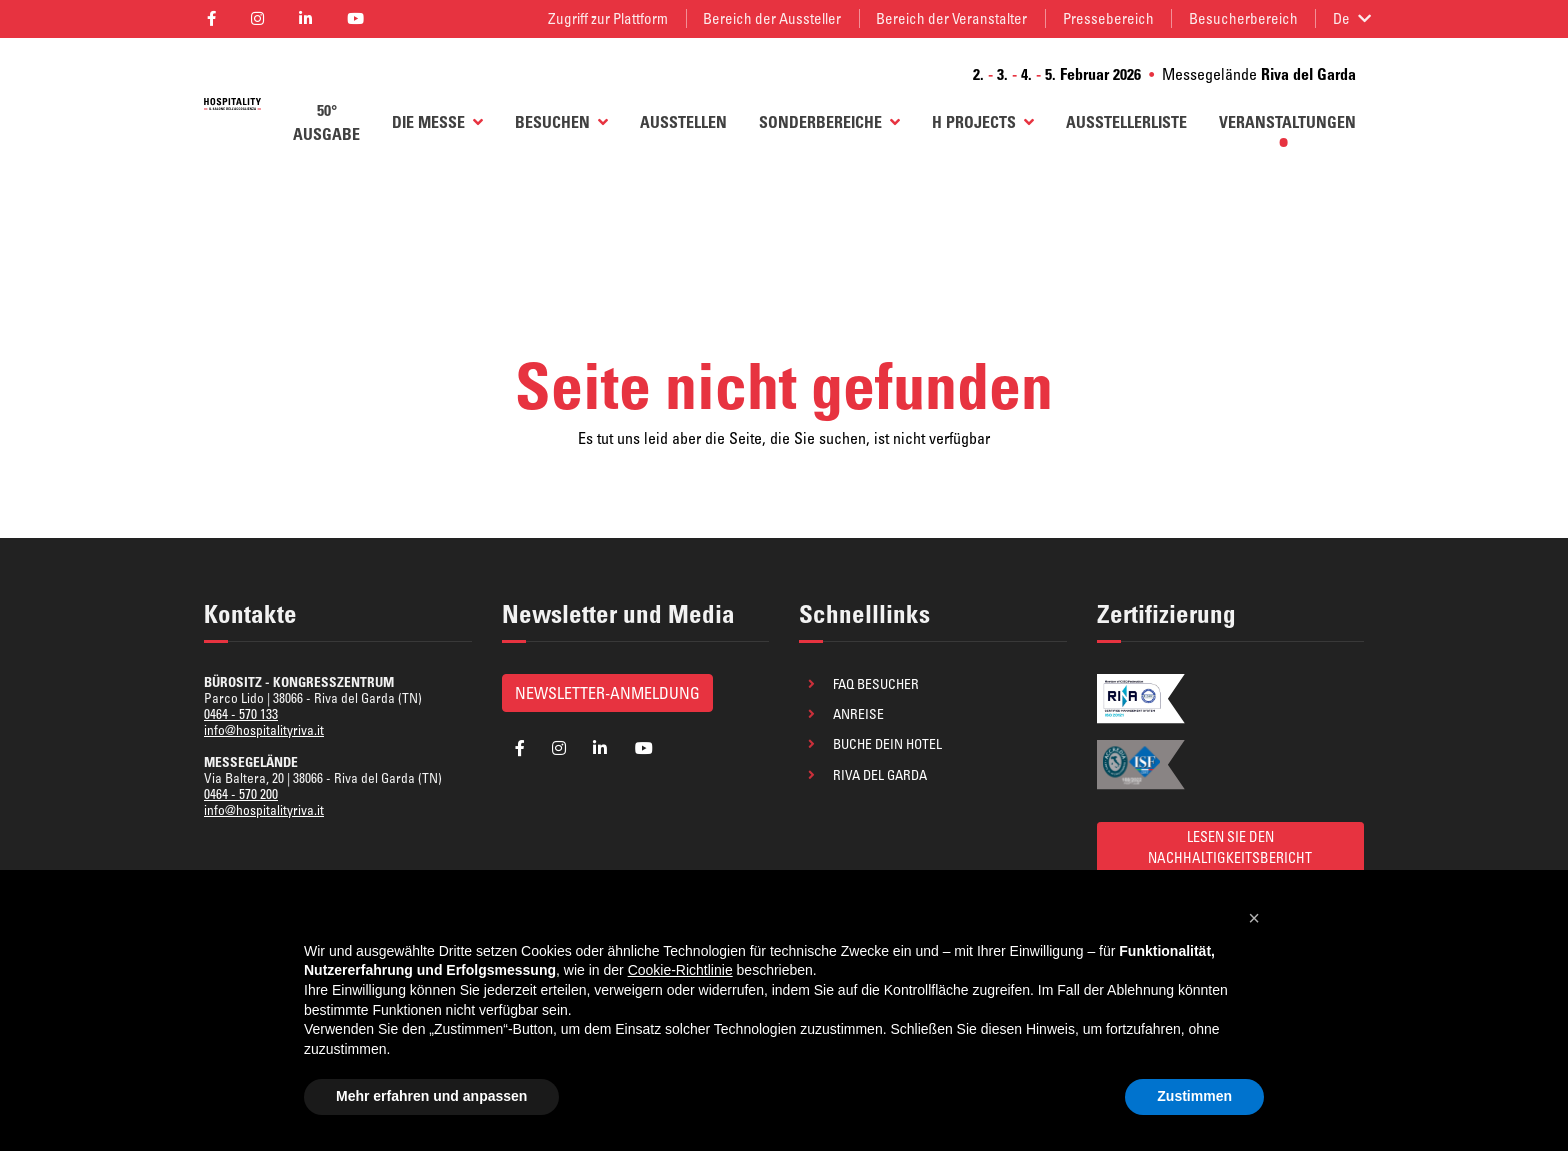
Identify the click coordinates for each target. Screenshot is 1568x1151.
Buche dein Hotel (887, 744)
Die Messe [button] (437, 122)
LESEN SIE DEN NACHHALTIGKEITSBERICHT (1230, 847)
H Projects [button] (983, 122)
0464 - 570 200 (241, 794)
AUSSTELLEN (683, 122)
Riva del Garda (880, 775)
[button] (1254, 918)
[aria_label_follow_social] (211, 18)
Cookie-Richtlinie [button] (680, 970)
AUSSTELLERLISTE (1126, 122)
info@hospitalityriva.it (264, 730)
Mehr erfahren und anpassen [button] (431, 1096)
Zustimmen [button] (1194, 1096)
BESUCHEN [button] (561, 122)
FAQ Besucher (876, 684)
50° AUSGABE (326, 122)
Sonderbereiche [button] (829, 122)
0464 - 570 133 (241, 714)
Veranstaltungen (1287, 122)
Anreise (858, 714)
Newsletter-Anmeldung (607, 693)
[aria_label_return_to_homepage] (232, 104)
